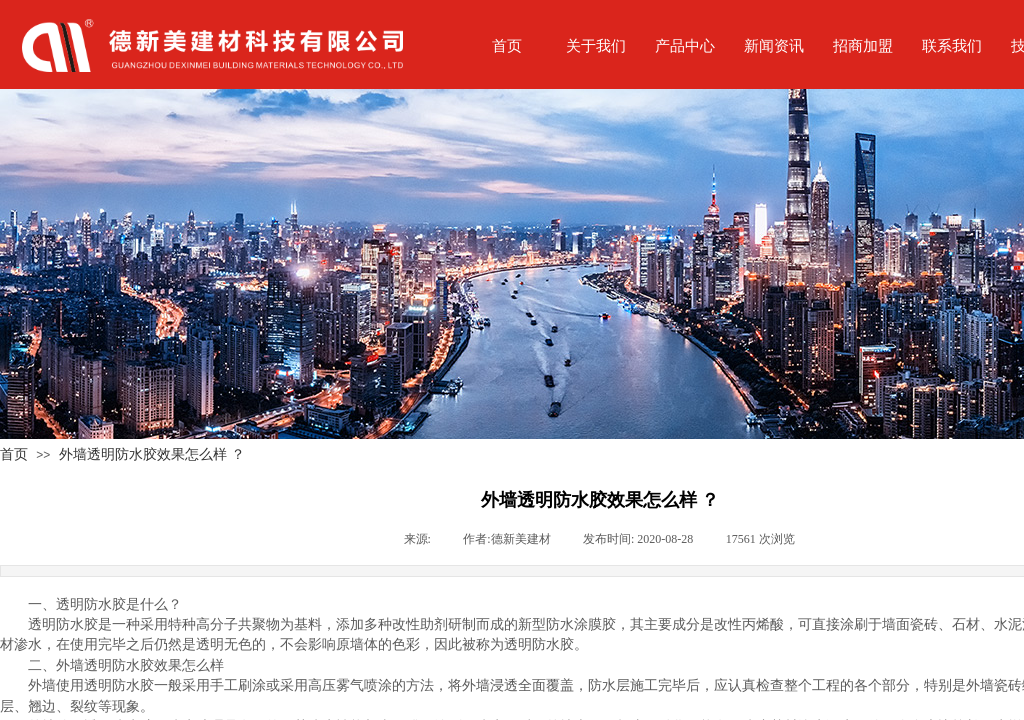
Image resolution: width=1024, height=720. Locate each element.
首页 (14, 454)
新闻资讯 (774, 45)
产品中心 (685, 45)
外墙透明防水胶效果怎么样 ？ (152, 454)
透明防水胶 (63, 624)
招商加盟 (863, 45)
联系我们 (952, 45)
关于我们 (596, 45)
